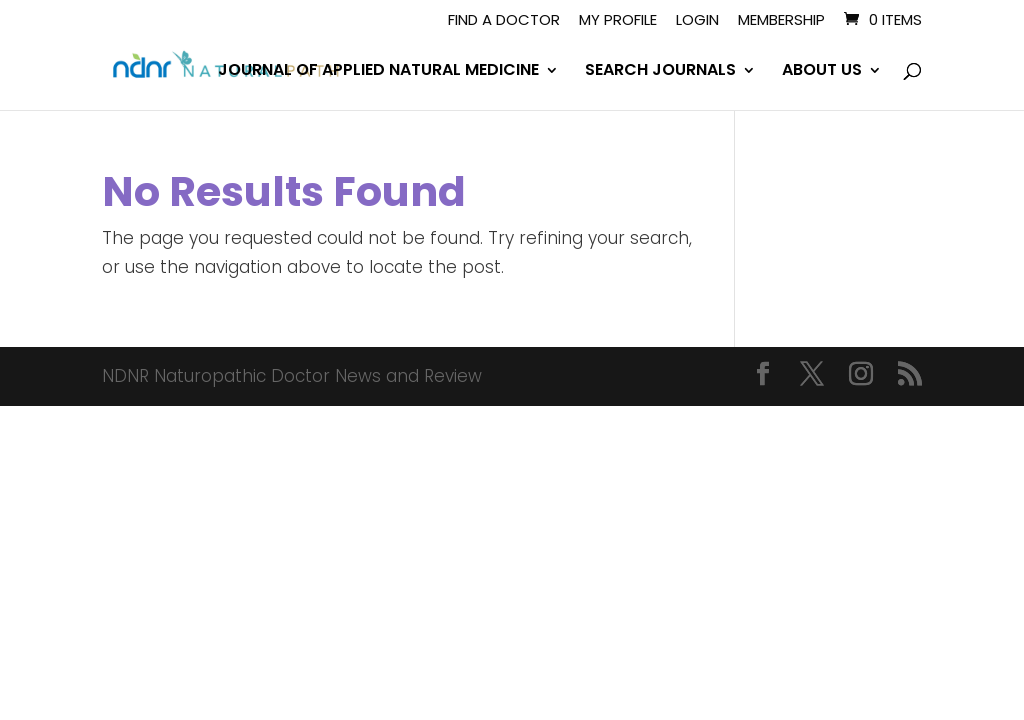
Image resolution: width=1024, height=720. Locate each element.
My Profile (618, 21)
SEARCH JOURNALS (660, 72)
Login (697, 21)
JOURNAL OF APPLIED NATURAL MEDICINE (378, 72)
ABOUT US (822, 72)
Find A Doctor (504, 21)
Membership (781, 21)
